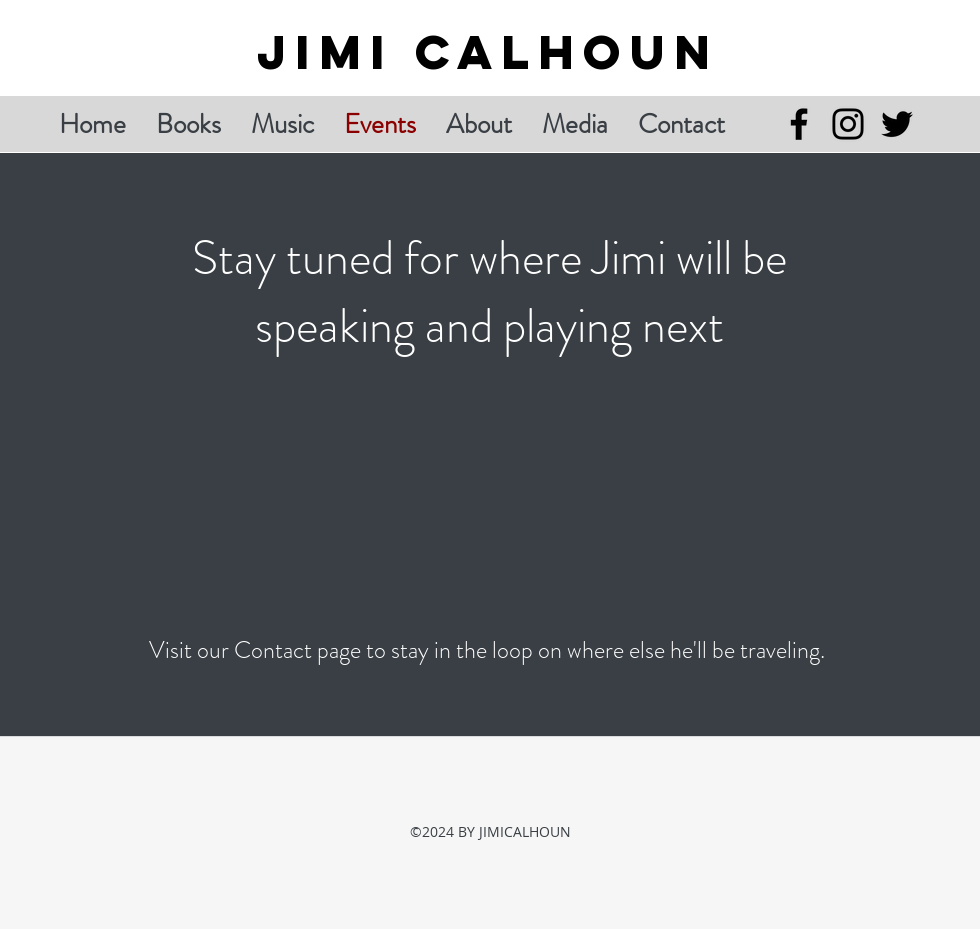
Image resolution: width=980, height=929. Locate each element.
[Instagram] (848, 124)
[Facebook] (799, 124)
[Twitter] (897, 124)
